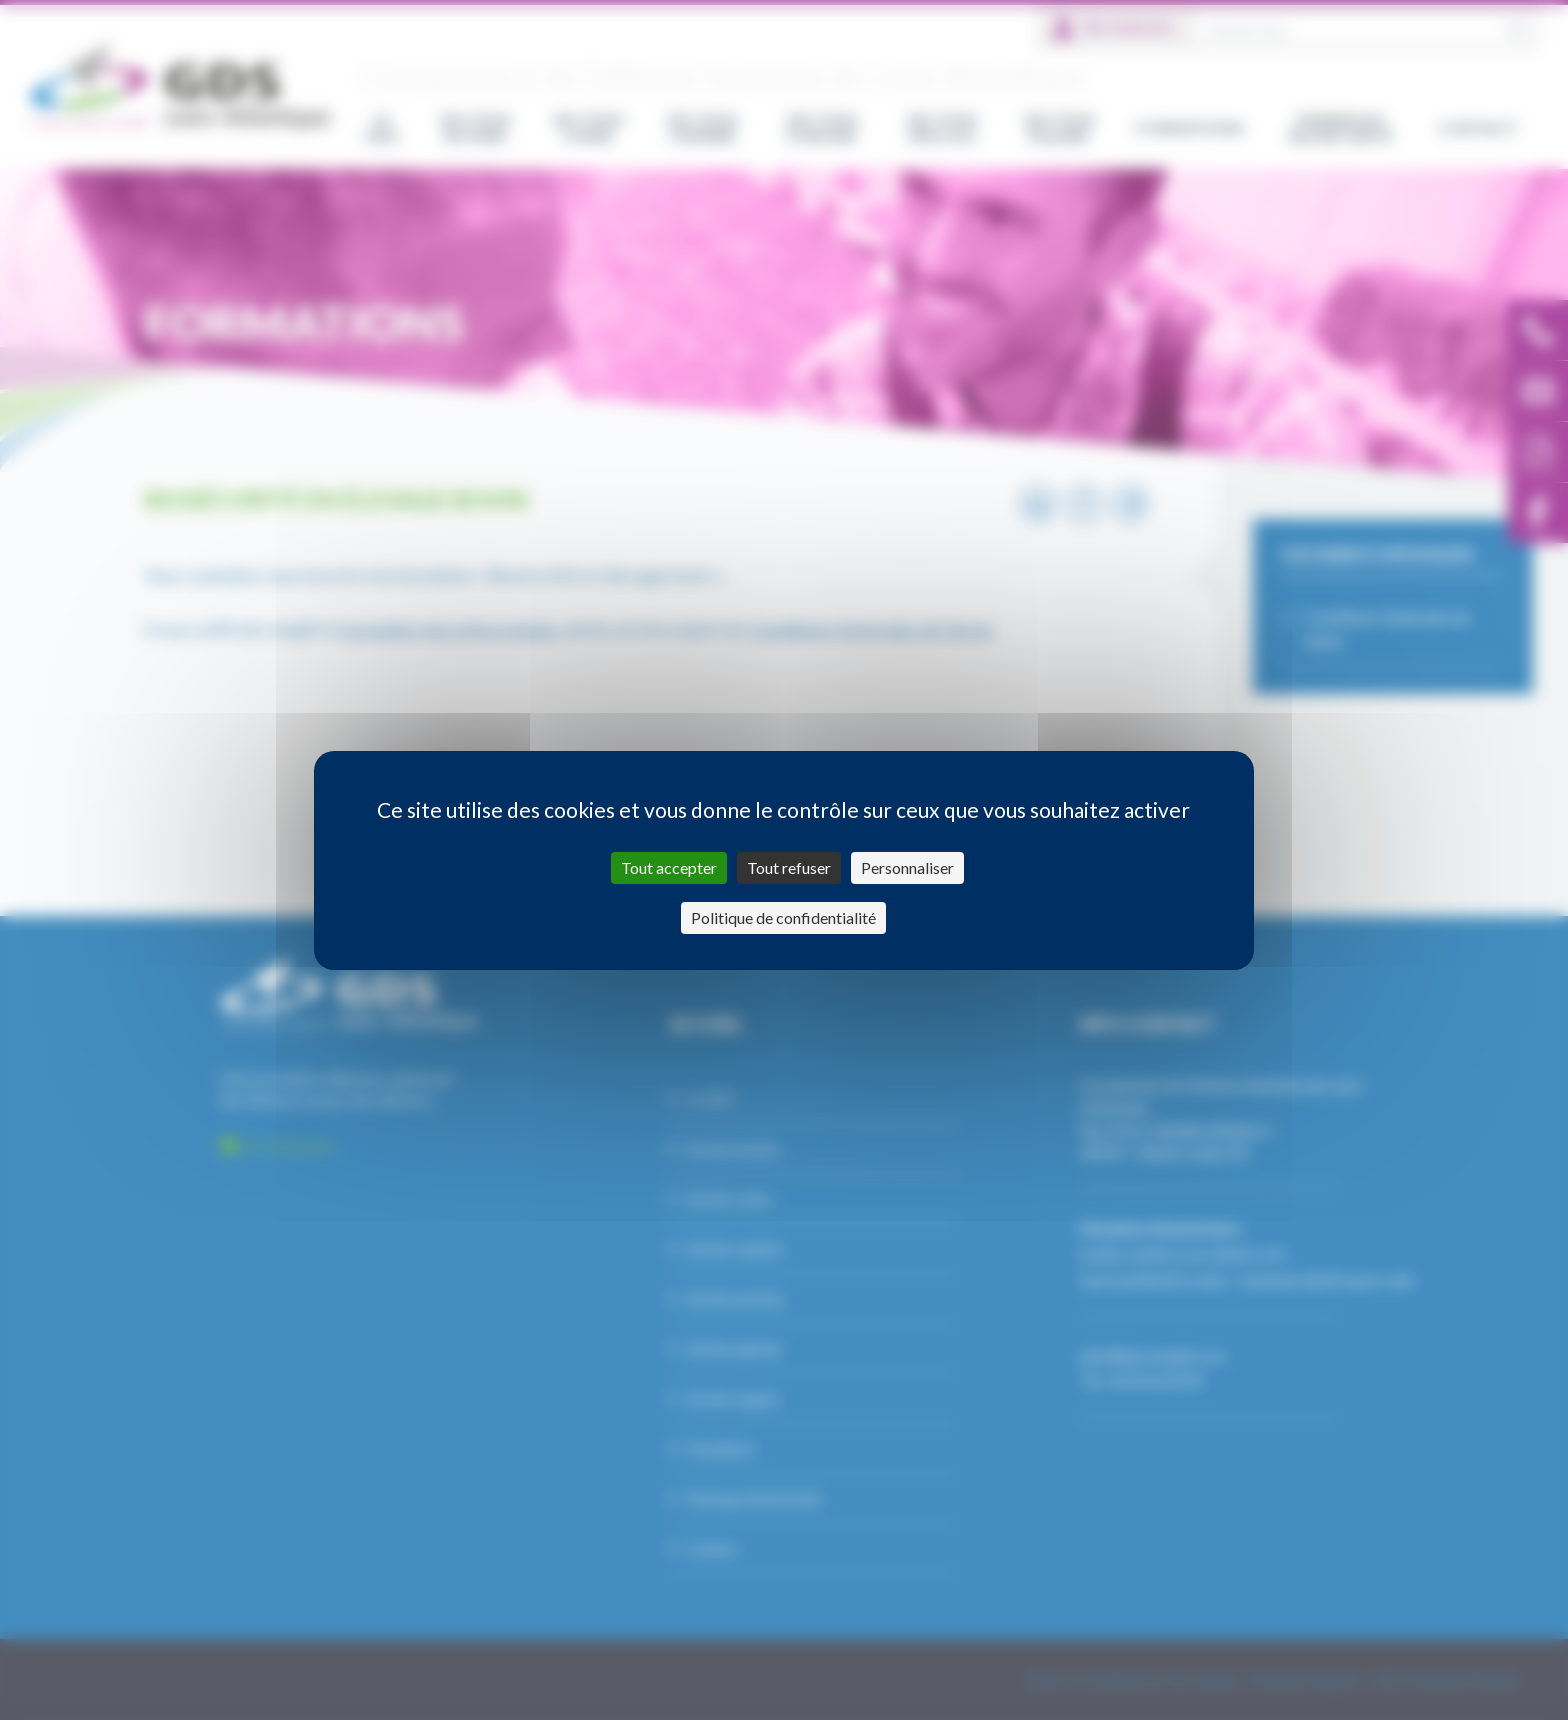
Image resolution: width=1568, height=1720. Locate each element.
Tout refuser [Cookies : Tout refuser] (789, 867)
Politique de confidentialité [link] (783, 917)
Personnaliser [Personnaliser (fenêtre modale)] (907, 867)
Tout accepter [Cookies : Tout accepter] (669, 867)
